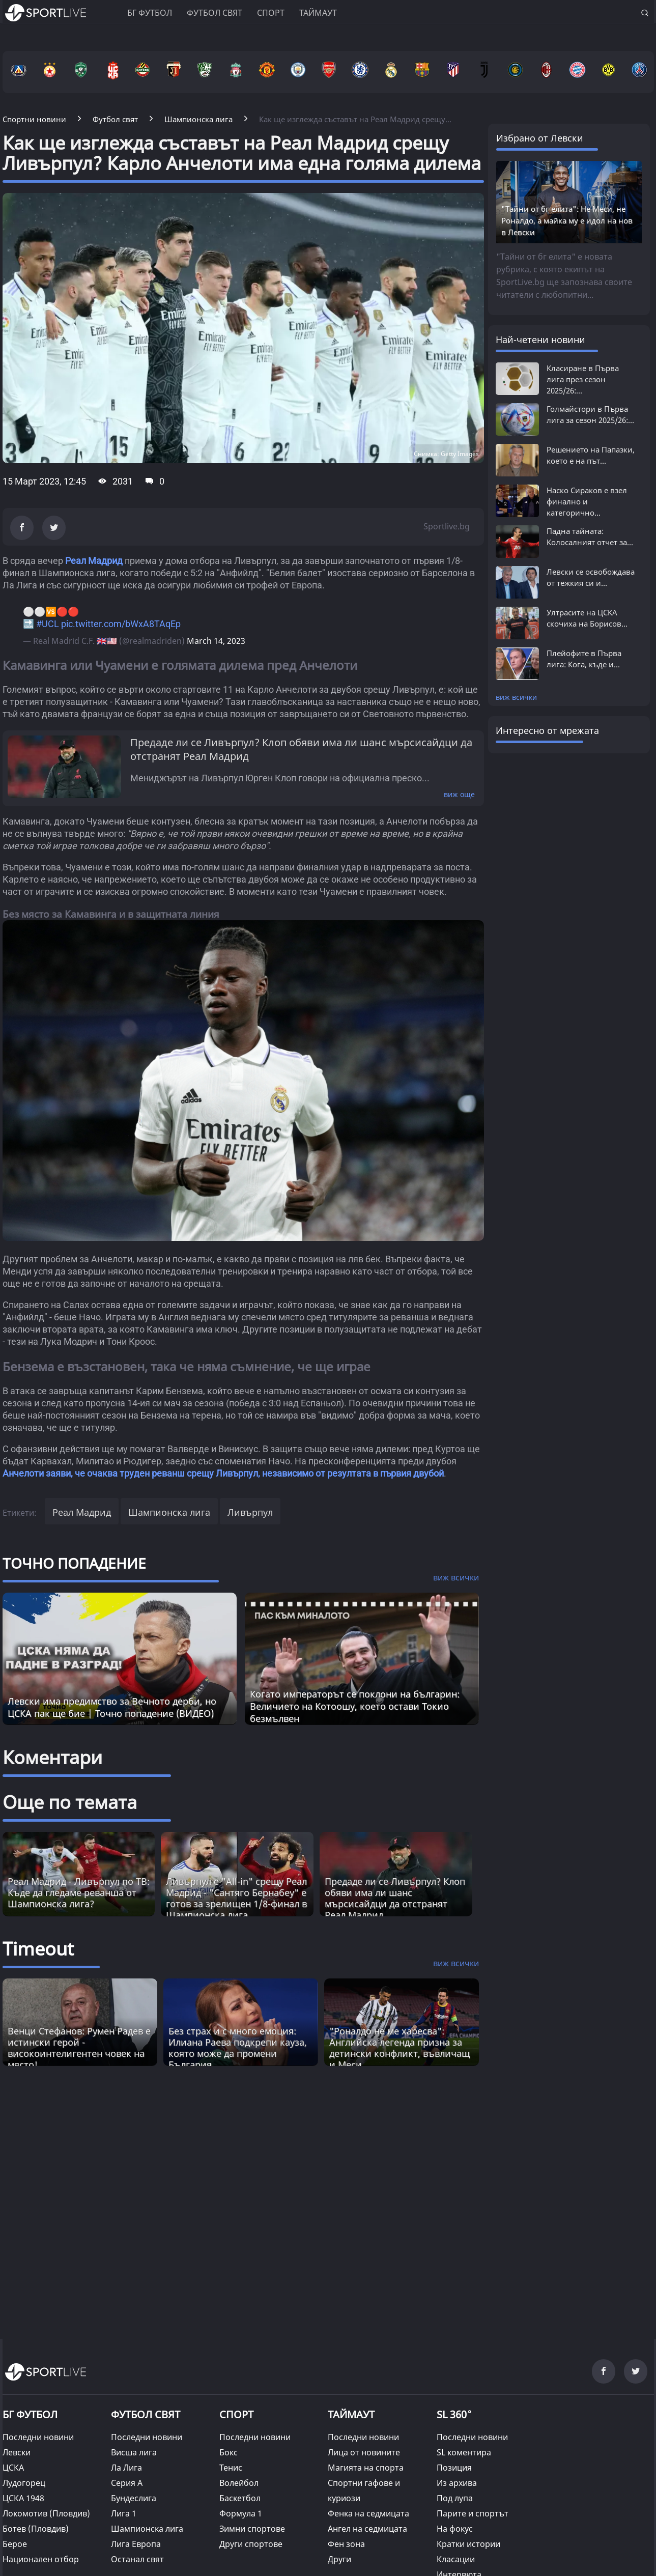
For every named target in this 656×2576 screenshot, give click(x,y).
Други (339, 2559)
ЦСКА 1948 (23, 2498)
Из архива (457, 2482)
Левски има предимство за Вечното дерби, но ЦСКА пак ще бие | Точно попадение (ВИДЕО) (112, 1707)
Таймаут (318, 12)
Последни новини (38, 2437)
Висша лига (134, 2452)
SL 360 (454, 2413)
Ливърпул (250, 1512)
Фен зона (346, 2544)
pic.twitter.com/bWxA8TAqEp (121, 623)
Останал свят (137, 2559)
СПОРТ (236, 2414)
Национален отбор (41, 2559)
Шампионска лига (169, 1512)
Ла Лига (126, 2467)
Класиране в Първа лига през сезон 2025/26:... (583, 379)
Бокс (228, 2452)
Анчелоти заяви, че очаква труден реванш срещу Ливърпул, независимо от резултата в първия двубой (223, 1473)
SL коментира (464, 2452)
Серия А (126, 2482)
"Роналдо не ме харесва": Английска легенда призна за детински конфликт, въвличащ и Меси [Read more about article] (399, 2048)
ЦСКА (13, 2467)
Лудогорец (24, 2482)
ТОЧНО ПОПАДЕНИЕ (74, 1563)
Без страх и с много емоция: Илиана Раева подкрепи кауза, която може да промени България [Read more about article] (237, 2048)
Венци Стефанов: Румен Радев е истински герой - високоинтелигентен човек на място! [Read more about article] (79, 2048)
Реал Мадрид (94, 560)
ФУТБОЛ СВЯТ (145, 2414)
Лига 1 (123, 2513)
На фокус (455, 2528)
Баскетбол (240, 2498)
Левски (17, 2452)
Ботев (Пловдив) (36, 2528)
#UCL (47, 623)
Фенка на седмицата (368, 2513)
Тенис (230, 2467)
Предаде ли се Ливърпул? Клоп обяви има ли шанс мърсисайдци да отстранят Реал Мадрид (395, 1898)
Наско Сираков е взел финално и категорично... (587, 501)
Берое (15, 2544)
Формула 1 (240, 2513)
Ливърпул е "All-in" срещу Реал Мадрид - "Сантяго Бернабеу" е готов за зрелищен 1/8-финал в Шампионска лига (236, 1898)
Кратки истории (468, 2544)
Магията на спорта (366, 2467)
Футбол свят (214, 12)
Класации (456, 2559)
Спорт (270, 12)
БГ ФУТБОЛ (149, 12)
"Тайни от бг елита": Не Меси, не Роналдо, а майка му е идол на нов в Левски (567, 220)
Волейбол (239, 2482)
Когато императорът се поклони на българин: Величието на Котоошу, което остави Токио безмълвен (355, 1706)
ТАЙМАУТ (351, 2414)
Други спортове (250, 2544)
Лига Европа (136, 2544)
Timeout (38, 1948)
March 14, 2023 (216, 640)
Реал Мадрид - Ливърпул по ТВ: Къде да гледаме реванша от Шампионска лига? (79, 1892)
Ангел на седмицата (367, 2528)
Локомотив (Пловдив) (46, 2513)
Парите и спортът (472, 2513)
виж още (459, 794)
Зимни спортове (252, 2528)
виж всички (516, 697)
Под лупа (455, 2498)
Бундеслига (133, 2498)
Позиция (454, 2467)
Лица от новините (364, 2452)
